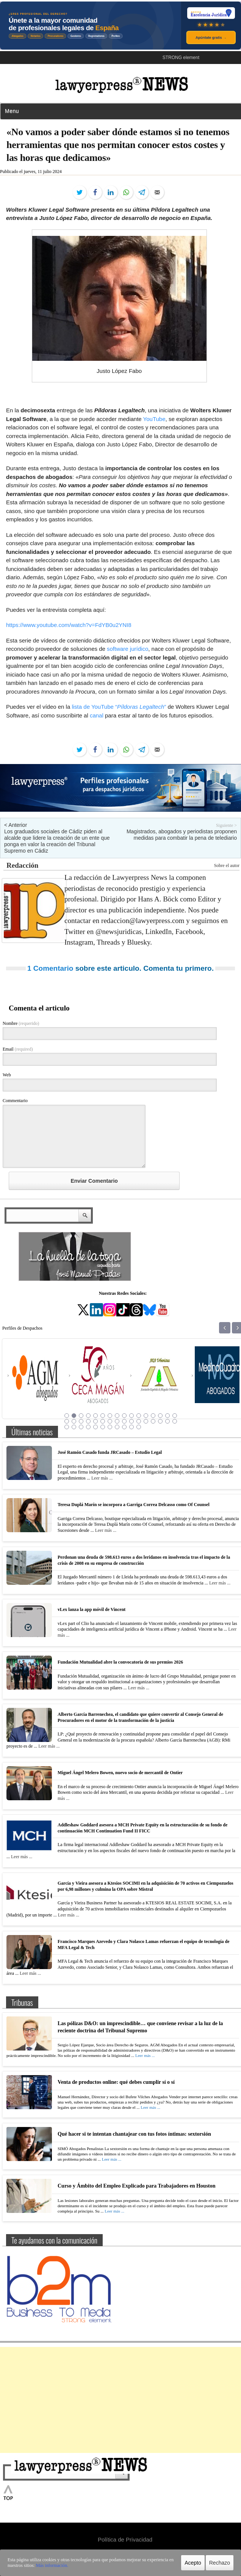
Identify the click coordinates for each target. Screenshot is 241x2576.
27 (138, 1421)
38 (102, 1427)
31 (167, 1421)
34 (74, 1427)
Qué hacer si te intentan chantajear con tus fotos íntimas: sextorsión (134, 2134)
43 (138, 1427)
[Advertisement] (120, 2400)
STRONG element (181, 57)
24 (117, 1421)
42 (131, 1427)
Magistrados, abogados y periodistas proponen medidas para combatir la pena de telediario (182, 834)
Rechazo (219, 2563)
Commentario (15, 1100)
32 (174, 1421)
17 (66, 1421)
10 (131, 1415)
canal (96, 715)
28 (146, 1421)
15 (167, 1415)
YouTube (154, 419)
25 (124, 1421)
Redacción (22, 865)
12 (146, 1415)
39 (110, 1427)
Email (18, 1049)
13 (153, 1415)
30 (160, 1421)
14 (160, 1415)
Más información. (52, 2565)
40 (117, 1427)
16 (174, 1415)
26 (131, 1421)
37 (95, 1427)
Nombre (21, 1023)
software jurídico (127, 649)
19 (81, 1421)
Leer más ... (102, 1478)
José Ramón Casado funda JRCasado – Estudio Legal (110, 1452)
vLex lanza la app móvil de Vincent (91, 1609)
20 (88, 1421)
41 (124, 1427)
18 (74, 1421)
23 (110, 1421)
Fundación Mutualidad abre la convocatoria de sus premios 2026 (120, 1662)
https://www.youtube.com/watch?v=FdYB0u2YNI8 (68, 625)
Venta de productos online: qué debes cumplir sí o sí (116, 2082)
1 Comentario (50, 968)
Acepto (193, 2563)
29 (153, 1421)
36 (88, 1427)
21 (95, 1421)
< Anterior (15, 825)
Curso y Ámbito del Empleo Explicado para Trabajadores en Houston (137, 2186)
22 (102, 1421)
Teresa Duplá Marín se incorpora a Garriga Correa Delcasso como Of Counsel (134, 1504)
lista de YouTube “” (119, 706)
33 (66, 1427)
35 (81, 1427)
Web (7, 1074)
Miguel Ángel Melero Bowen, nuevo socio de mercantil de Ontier (120, 1772)
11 (138, 1415)
